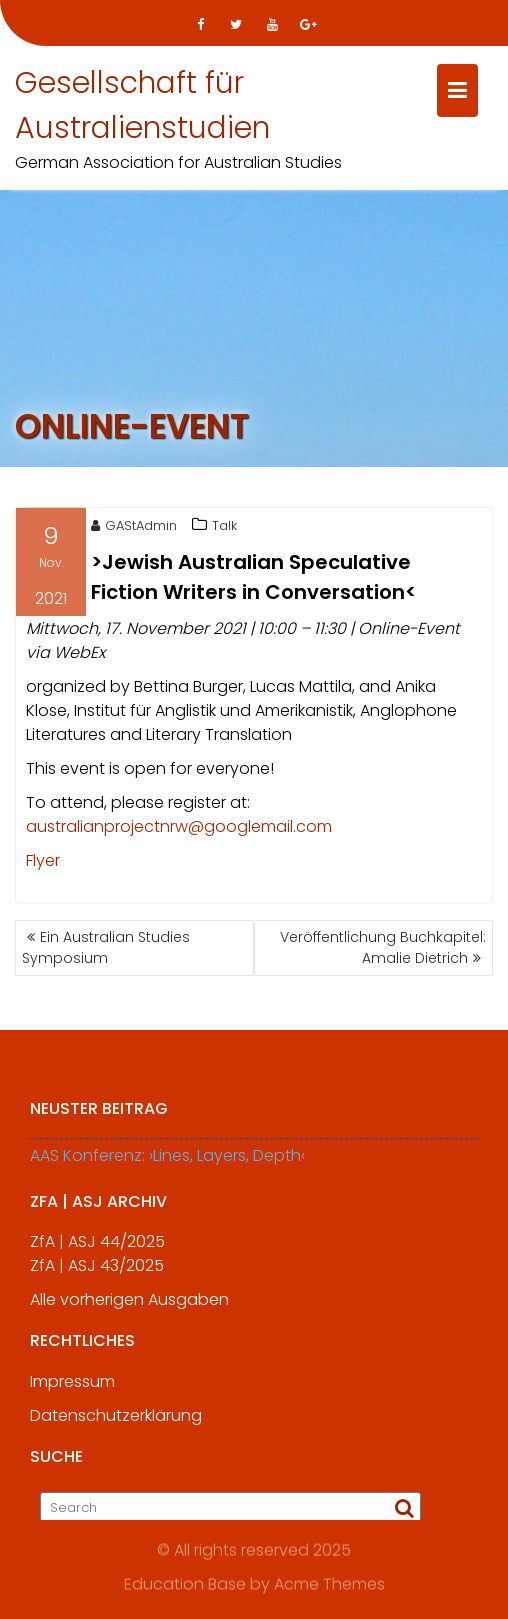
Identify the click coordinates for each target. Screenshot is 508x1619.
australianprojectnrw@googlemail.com (179, 828)
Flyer (43, 862)
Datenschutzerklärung (116, 1420)
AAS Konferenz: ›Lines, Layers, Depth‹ (167, 1160)
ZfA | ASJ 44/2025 (97, 1246)
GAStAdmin (134, 527)
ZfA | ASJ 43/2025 (97, 1270)
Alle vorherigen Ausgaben (129, 1304)
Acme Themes (329, 1584)
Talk (224, 527)
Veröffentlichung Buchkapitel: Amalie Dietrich (383, 947)
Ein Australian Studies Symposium (106, 947)
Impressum (72, 1386)
